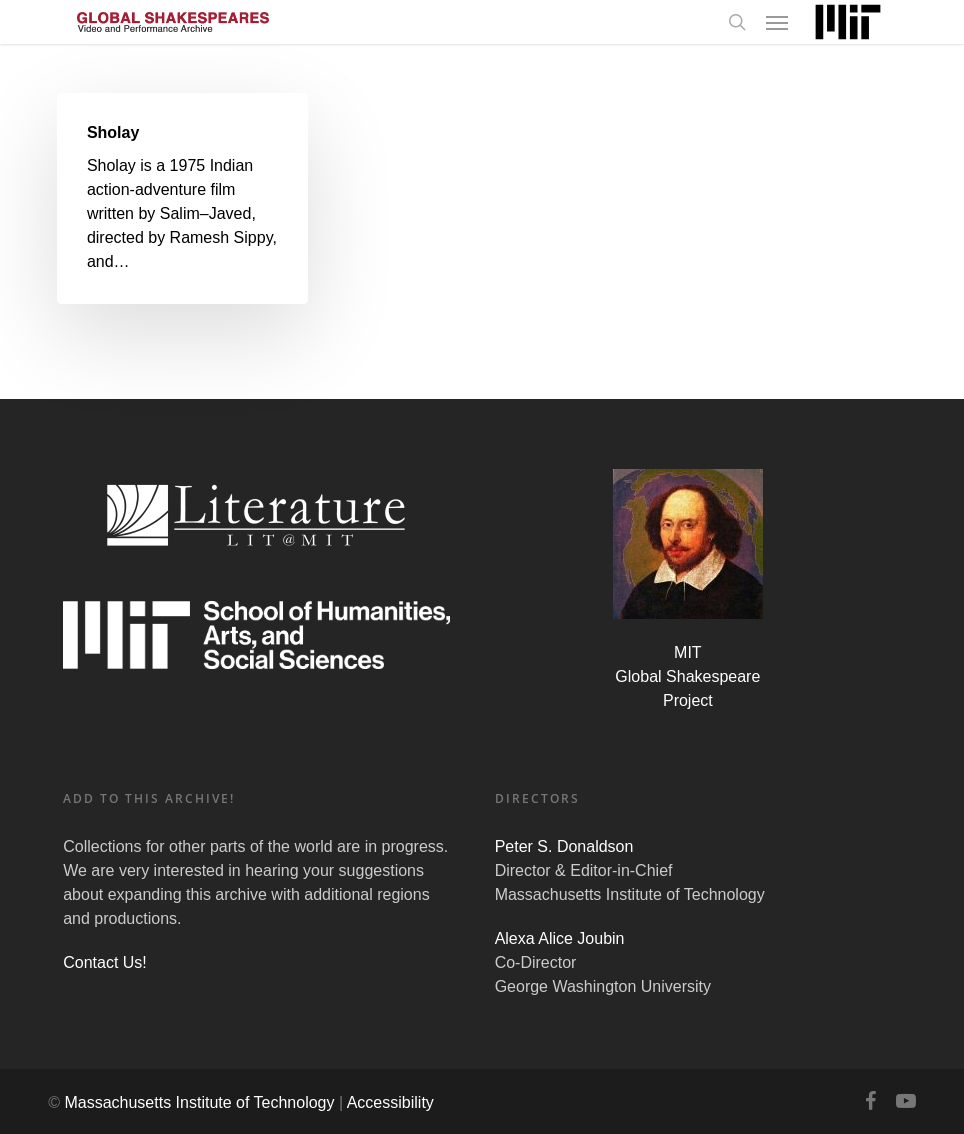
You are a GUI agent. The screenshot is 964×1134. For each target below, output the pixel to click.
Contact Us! (105, 962)
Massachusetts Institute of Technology (199, 1102)
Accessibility (390, 1102)
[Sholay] (182, 198)
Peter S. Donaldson (564, 846)
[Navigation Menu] (777, 22)
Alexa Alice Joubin (560, 938)
